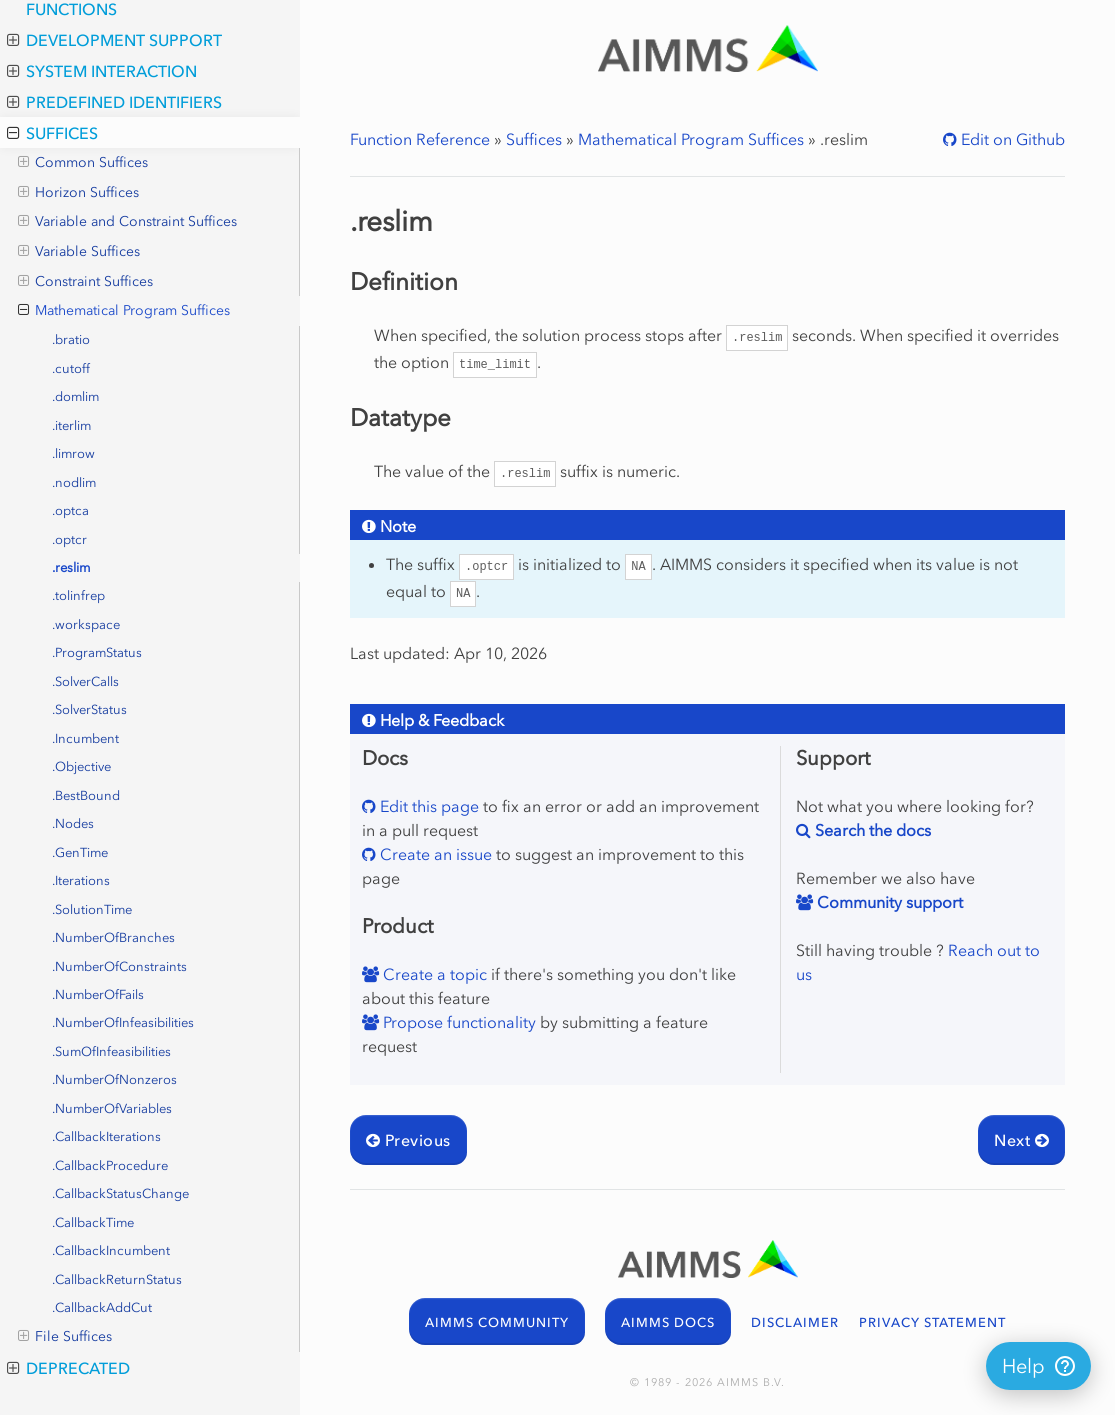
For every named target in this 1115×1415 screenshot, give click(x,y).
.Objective (81, 766)
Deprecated (68, 1368)
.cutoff (71, 368)
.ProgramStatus (97, 652)
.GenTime (80, 852)
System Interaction (102, 71)
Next (1021, 1140)
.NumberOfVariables (112, 1108)
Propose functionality (457, 1022)
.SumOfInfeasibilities (111, 1051)
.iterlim (71, 425)
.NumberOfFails (98, 994)
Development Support (114, 40)
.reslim (71, 567)
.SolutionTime (92, 909)
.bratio (71, 339)
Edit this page (427, 806)
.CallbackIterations (106, 1136)
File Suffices (65, 1337)
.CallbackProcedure (110, 1165)
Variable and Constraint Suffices (127, 222)
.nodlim (74, 482)
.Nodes (73, 823)
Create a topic (433, 974)
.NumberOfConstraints (119, 966)
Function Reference (420, 139)
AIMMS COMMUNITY (497, 1322)
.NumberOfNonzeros (114, 1079)
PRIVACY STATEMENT (932, 1322)
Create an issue (434, 854)
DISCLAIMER (795, 1322)
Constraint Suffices (85, 282)
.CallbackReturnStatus (117, 1279)
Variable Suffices (79, 252)
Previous (408, 1140)
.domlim (75, 396)
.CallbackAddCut (102, 1307)
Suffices (52, 133)
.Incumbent (85, 738)
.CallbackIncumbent (111, 1250)
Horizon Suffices (78, 193)
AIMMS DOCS (668, 1322)
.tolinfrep (78, 595)
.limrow (73, 453)
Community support (888, 902)
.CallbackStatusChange (120, 1193)
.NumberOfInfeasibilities (123, 1022)
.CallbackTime (93, 1222)
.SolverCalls (85, 681)
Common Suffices (83, 163)
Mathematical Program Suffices (124, 311)
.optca (70, 510)
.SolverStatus (89, 709)
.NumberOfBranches (113, 937)
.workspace (86, 624)
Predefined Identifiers (114, 102)
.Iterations (81, 880)
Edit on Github (1011, 139)
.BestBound (86, 795)
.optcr (69, 539)
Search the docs (871, 830)
